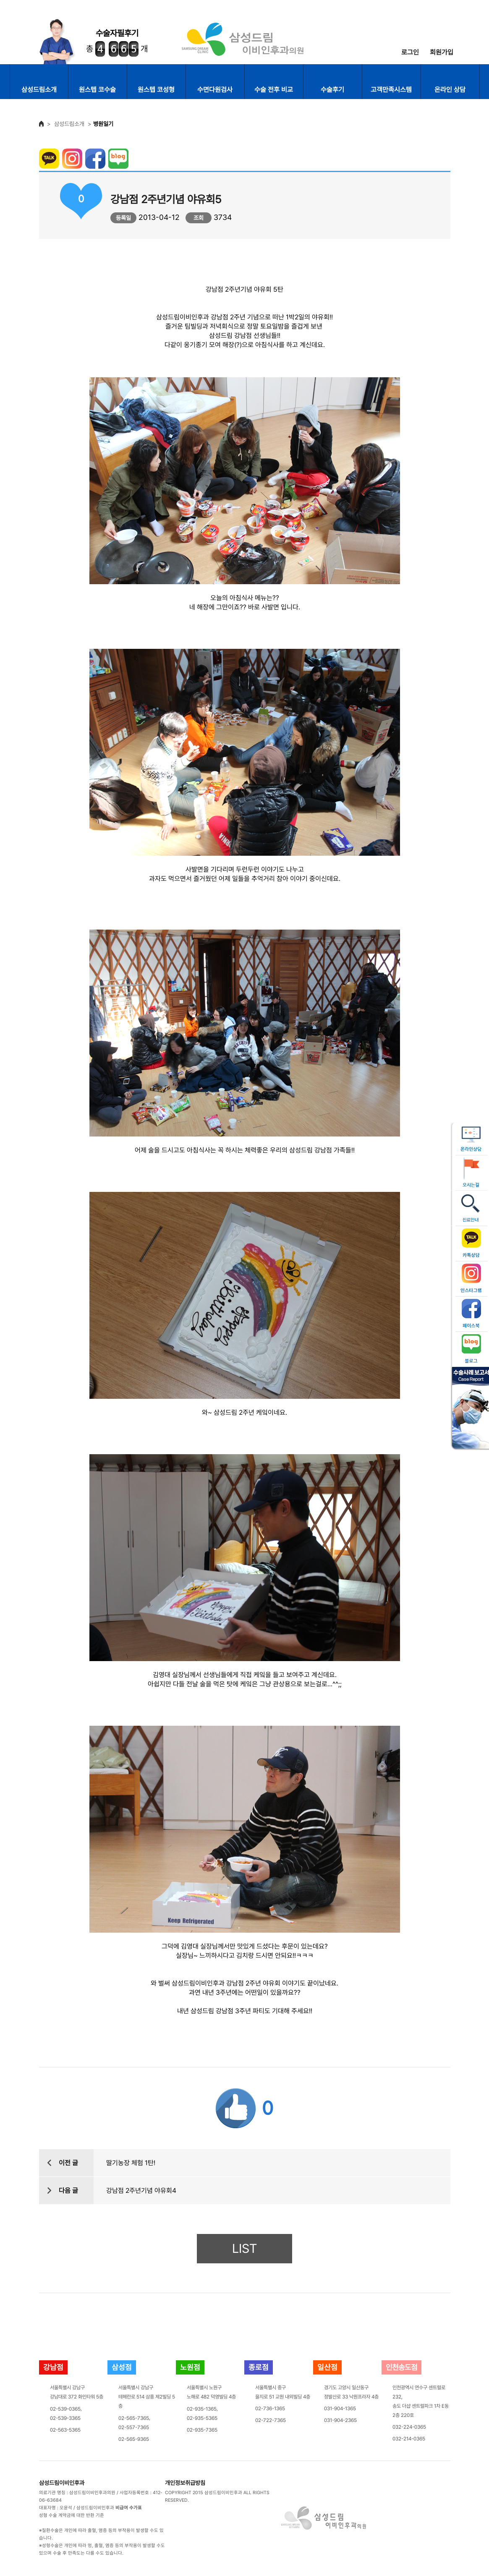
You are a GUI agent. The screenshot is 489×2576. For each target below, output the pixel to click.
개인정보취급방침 (185, 2482)
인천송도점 (401, 2367)
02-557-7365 (133, 2427)
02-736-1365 (270, 2408)
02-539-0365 (65, 2409)
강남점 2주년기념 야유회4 (141, 2191)
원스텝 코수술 (97, 90)
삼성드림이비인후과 (61, 2482)
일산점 (327, 2367)
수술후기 (332, 90)
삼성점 (122, 2367)
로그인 (410, 52)
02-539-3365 (65, 2418)
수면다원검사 (215, 90)
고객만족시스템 (391, 90)
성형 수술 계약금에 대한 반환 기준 (71, 2515)
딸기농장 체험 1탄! (130, 2163)
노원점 (190, 2367)
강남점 (53, 2367)
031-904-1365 (340, 2408)
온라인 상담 (449, 90)
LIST (244, 2248)
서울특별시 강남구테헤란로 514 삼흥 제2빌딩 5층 (146, 2397)
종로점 (258, 2367)
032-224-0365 (409, 2427)
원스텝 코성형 (156, 90)
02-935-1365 (202, 2409)
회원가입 (441, 52)
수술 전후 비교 (273, 90)
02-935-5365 (202, 2418)
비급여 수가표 (128, 2508)
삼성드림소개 (39, 90)
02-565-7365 (133, 2418)
